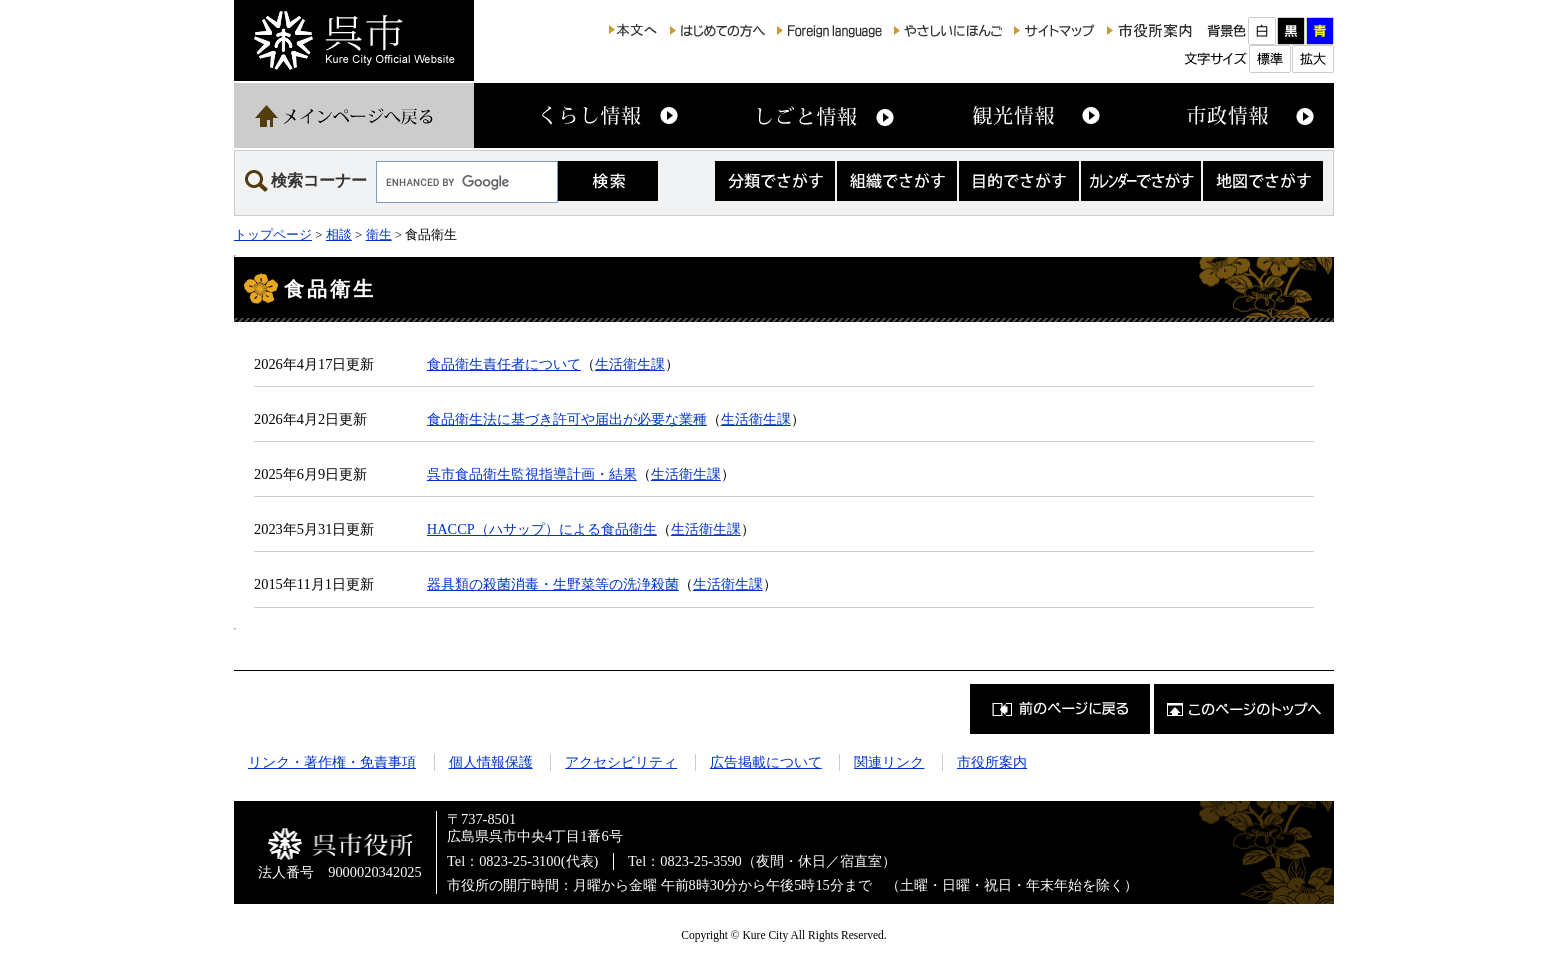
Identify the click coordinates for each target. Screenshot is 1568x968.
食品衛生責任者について (504, 364)
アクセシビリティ (621, 762)
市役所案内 (992, 762)
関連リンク (889, 762)
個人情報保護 (491, 762)
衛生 (379, 234)
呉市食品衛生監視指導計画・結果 (532, 474)
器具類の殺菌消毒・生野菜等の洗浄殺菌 (553, 584)
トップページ (273, 234)
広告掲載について (766, 762)
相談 (339, 234)
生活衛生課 (630, 364)
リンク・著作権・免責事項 (332, 762)
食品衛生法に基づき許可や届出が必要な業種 (567, 419)
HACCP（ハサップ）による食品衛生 (542, 529)
